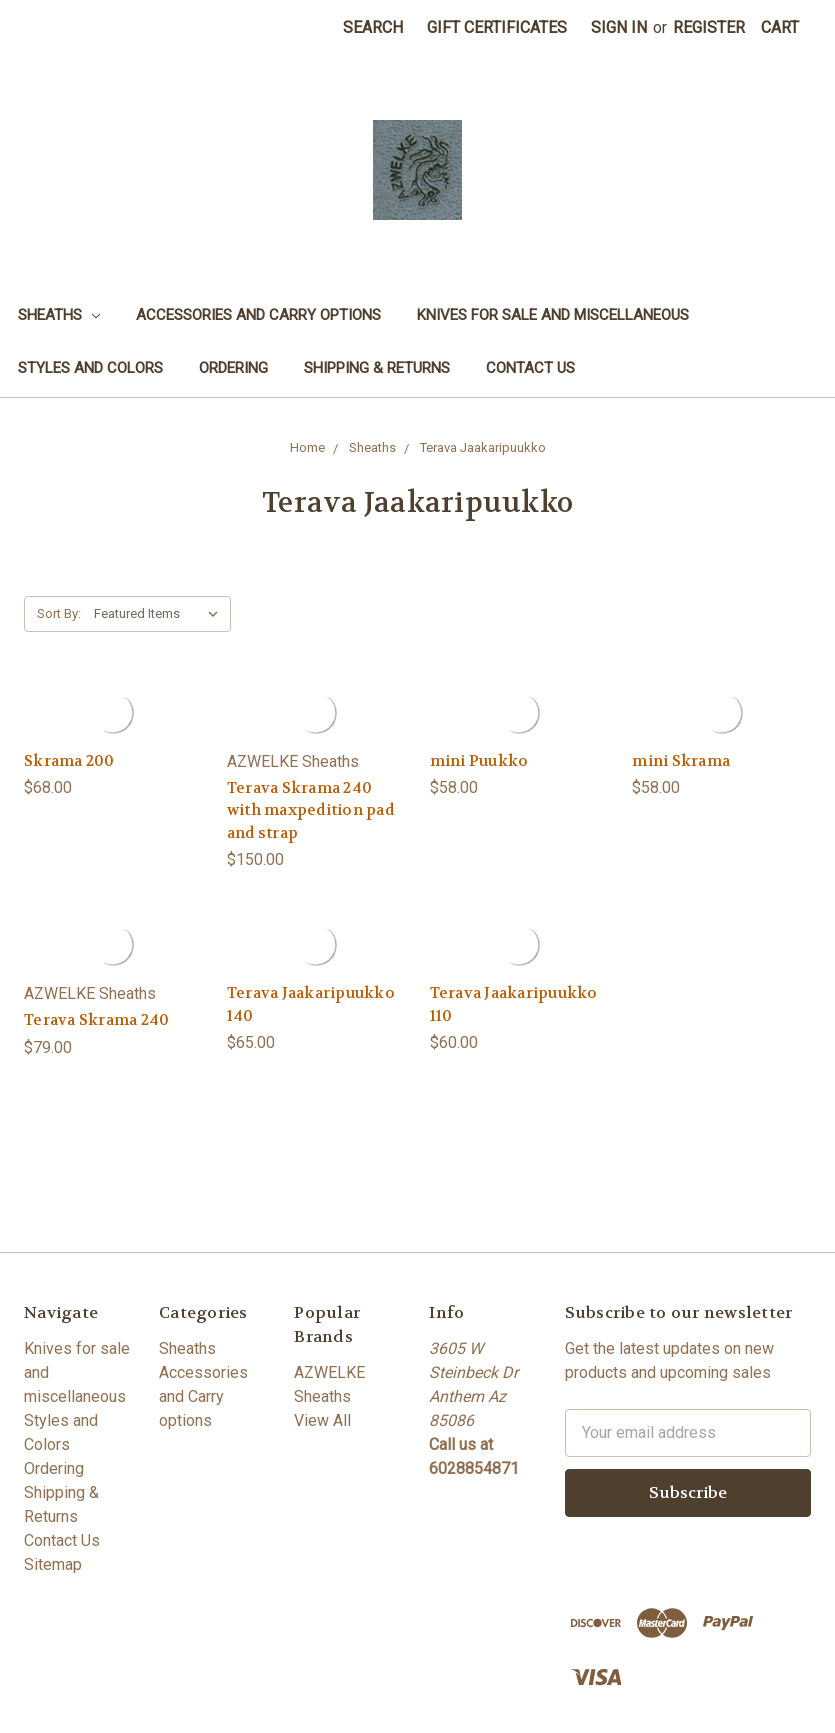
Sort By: (59, 613)
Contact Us (530, 368)
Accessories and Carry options (258, 315)
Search (373, 27)
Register (709, 27)
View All (322, 1420)
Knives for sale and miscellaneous (553, 315)
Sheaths (59, 315)
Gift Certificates (497, 27)
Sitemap (53, 1564)
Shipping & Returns (377, 368)
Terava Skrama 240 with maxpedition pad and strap (310, 810)
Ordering (233, 368)
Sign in (619, 27)
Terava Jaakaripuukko (483, 447)
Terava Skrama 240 (96, 1020)
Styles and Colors (90, 368)
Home (307, 447)
